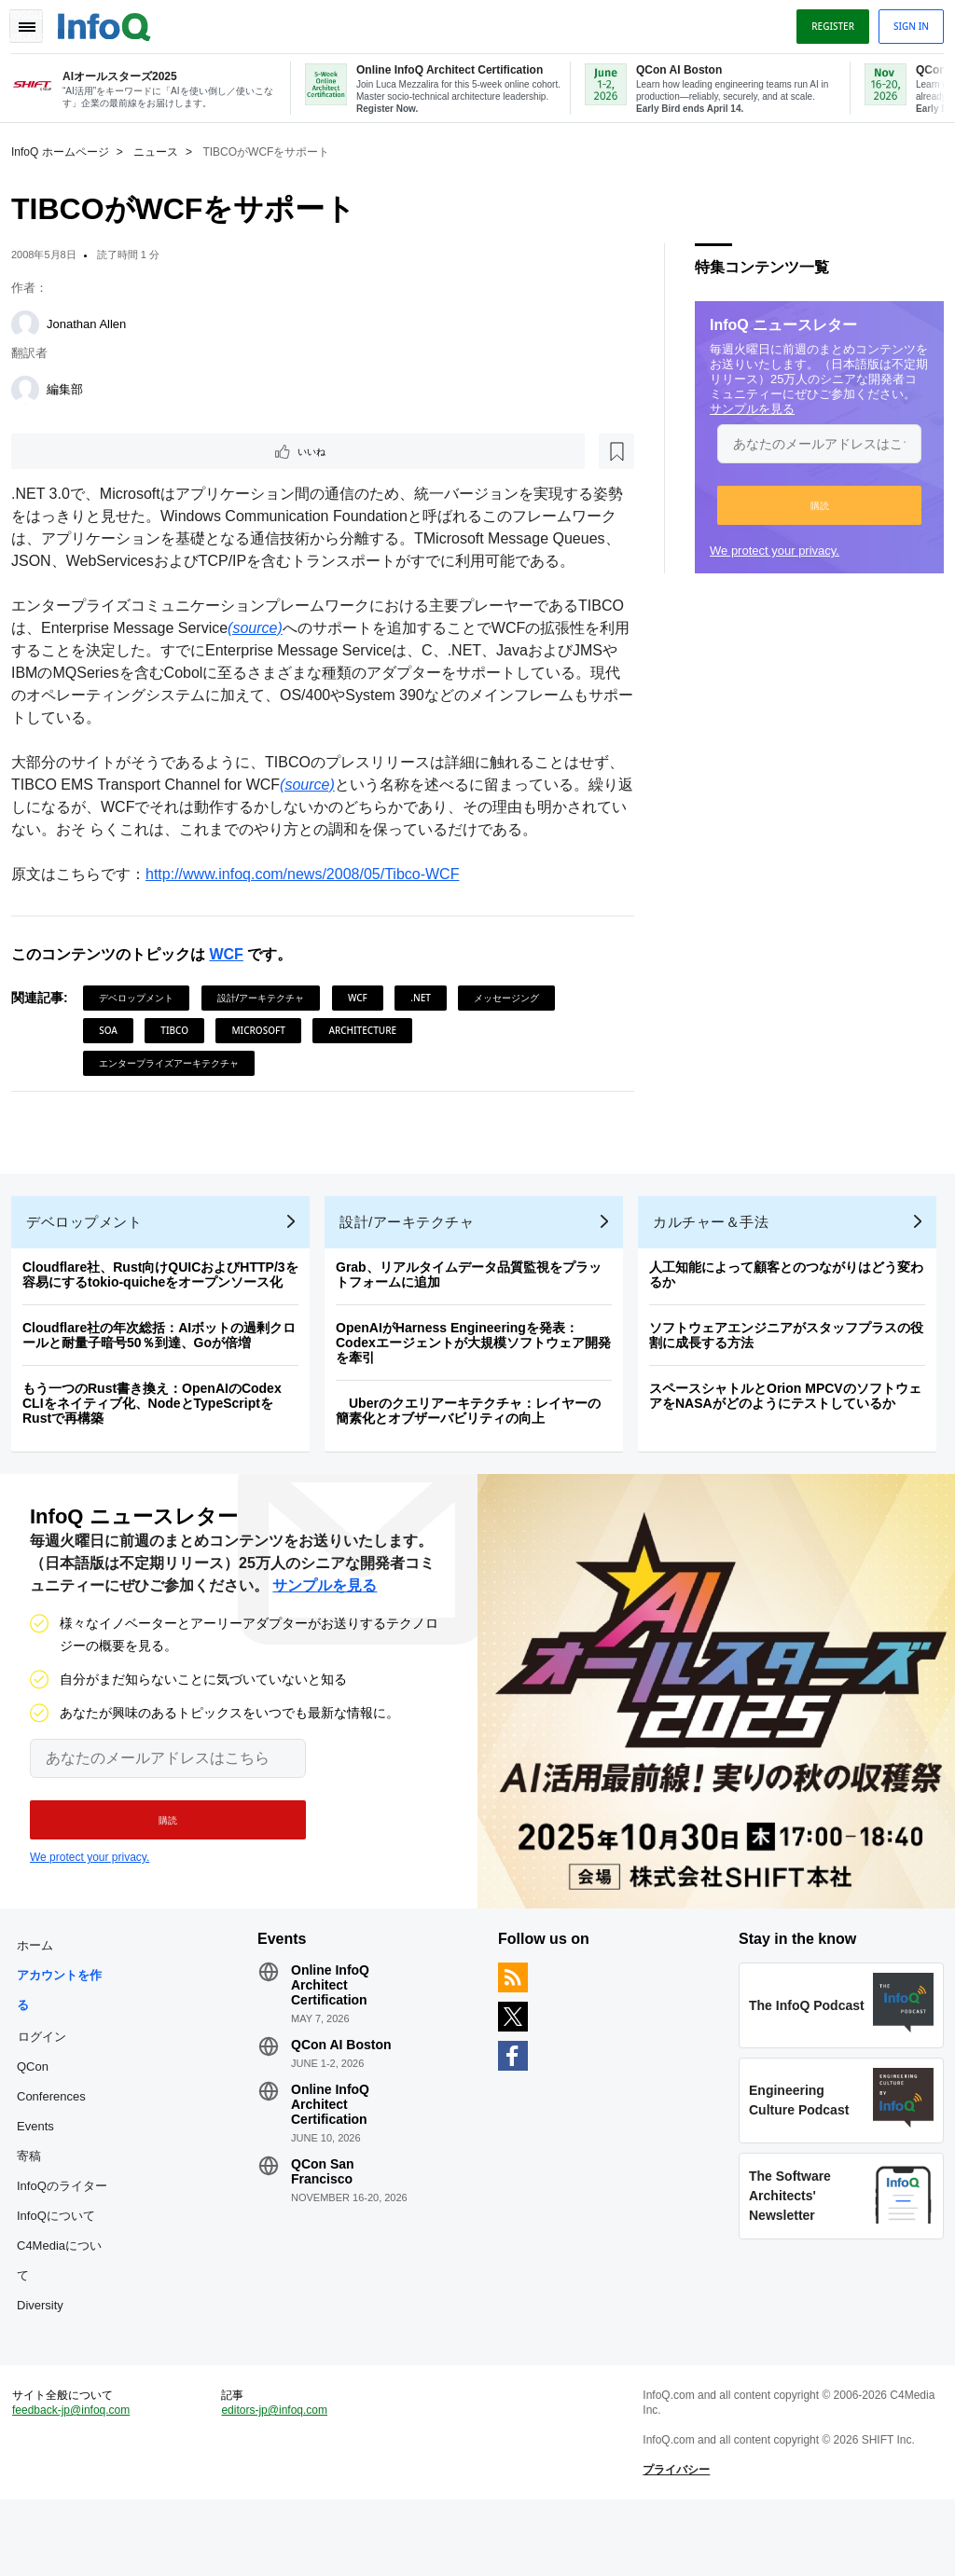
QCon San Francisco (326, 2225)
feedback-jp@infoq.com (78, 2479)
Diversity (47, 2359)
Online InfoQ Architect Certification (334, 2039)
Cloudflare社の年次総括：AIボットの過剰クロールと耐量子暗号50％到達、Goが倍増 (166, 1374)
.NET (428, 1021)
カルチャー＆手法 (718, 1261)
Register (825, 21)
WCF (233, 978)
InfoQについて (63, 2270)
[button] (812, 503)
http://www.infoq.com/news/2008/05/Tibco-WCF (309, 898)
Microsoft (265, 1054)
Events (43, 2180)
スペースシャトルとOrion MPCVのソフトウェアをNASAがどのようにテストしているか (793, 1435)
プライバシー (674, 2538)
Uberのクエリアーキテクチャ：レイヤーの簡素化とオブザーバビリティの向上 (475, 1450)
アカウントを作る (66, 2044)
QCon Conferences (58, 2135)
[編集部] (33, 388)
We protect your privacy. (767, 549)
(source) (308, 652)
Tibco (182, 1054)
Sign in (903, 21)
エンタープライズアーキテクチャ (176, 1087)
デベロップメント (143, 1021)
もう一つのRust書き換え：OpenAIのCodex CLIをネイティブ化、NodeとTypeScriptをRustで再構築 (159, 1442)
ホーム (42, 1999)
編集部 (72, 387)
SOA (115, 1054)
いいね (71, 451)
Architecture (370, 1054)
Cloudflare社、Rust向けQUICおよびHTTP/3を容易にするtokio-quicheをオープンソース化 (168, 1314)
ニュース (163, 150)
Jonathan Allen (93, 322)
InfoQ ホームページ (68, 150)
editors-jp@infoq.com (279, 2479)
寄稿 (36, 2210)
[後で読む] (134, 451)
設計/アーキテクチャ (268, 1021)
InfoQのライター (69, 2240)
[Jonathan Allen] (33, 323)
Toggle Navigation (35, 21)
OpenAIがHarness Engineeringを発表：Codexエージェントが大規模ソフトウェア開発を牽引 (480, 1381)
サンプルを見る (744, 407)
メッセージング (514, 1021)
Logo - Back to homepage (112, 20)
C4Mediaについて (66, 2314)
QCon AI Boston (345, 2098)
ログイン (49, 2090)
